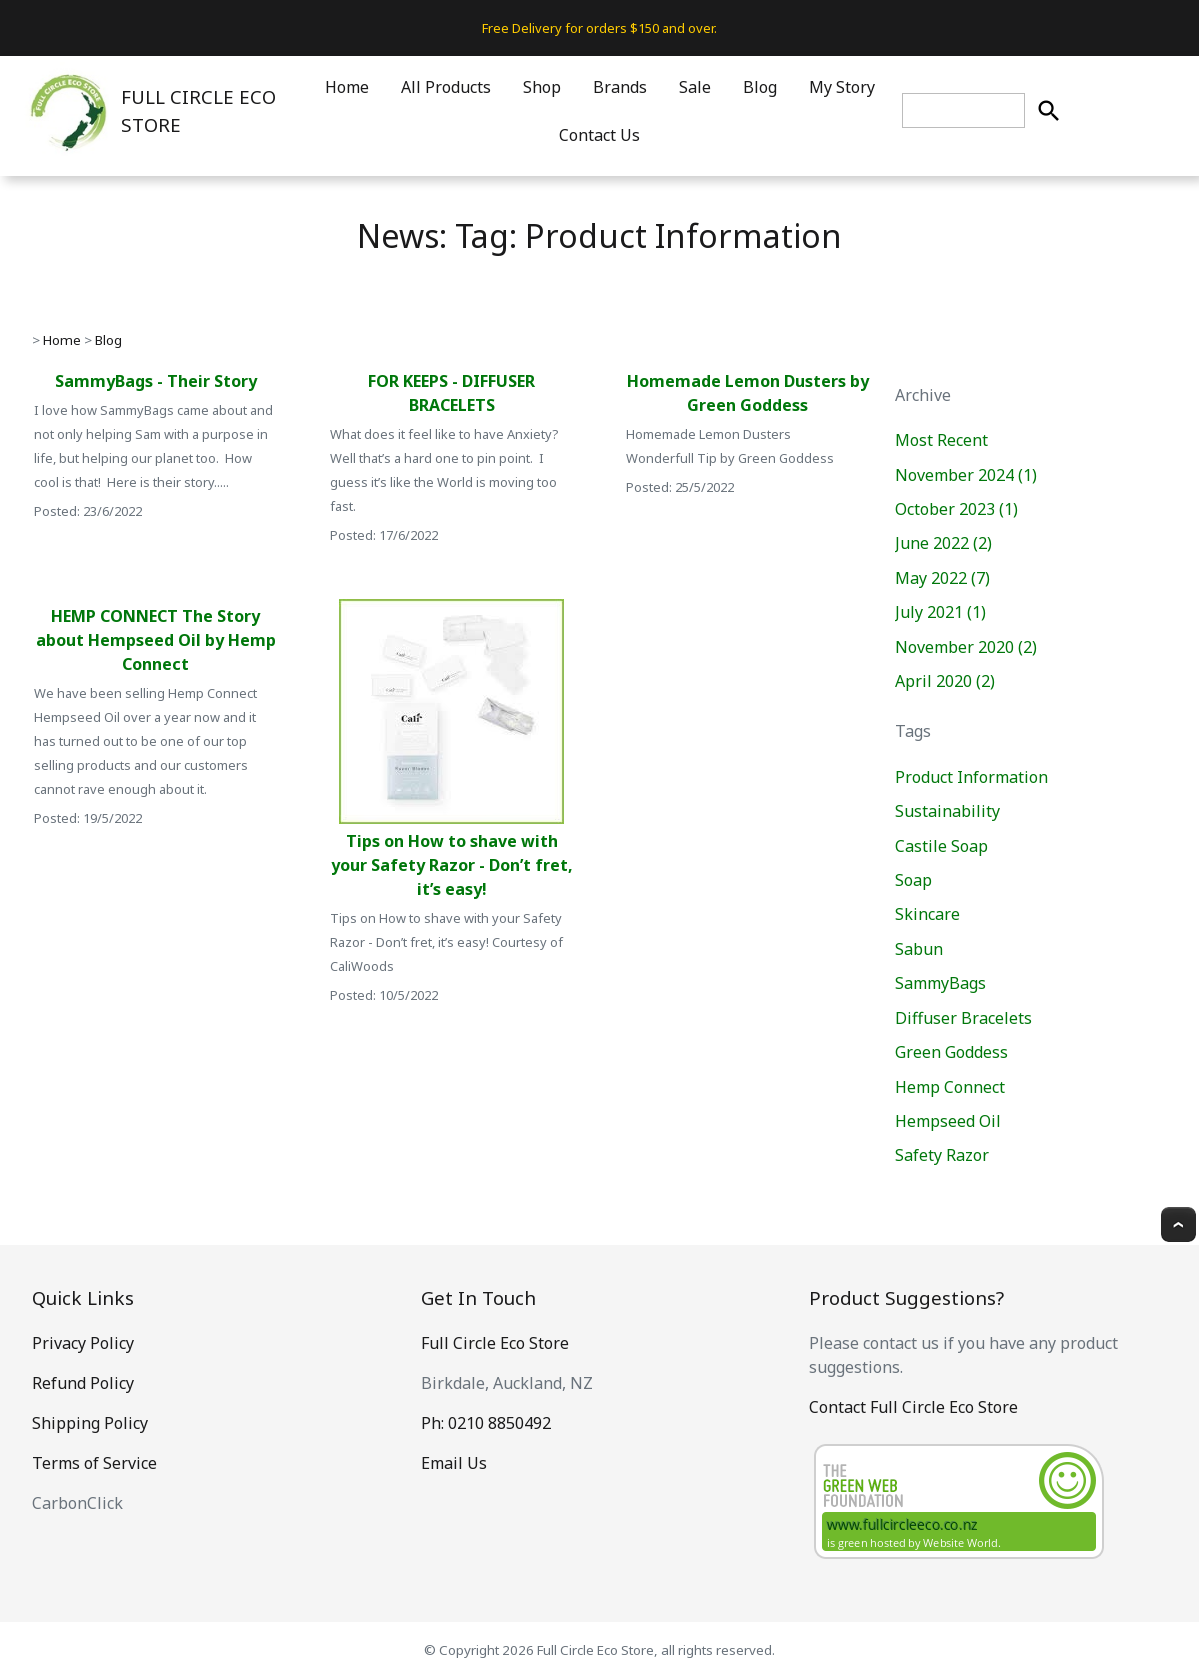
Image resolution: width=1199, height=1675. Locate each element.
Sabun (919, 949)
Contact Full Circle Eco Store (913, 1407)
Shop (542, 87)
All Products (446, 87)
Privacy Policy (83, 1343)
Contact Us (599, 135)
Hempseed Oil (948, 1121)
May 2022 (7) (942, 578)
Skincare (927, 914)
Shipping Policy (90, 1423)
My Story (842, 87)
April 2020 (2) (945, 681)
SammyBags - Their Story (156, 381)
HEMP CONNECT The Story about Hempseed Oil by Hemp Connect (156, 640)
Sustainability (947, 811)
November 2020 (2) (966, 647)
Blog (760, 87)
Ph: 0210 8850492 (486, 1423)
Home (347, 87)
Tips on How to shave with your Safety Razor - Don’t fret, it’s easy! (452, 865)
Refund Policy (83, 1383)
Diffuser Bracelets (963, 1018)
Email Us (454, 1463)
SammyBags (940, 983)
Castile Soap (941, 846)
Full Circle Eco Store (495, 1343)
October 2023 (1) (956, 509)
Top (1178, 1224)
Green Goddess (951, 1052)
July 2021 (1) (940, 612)
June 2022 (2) (943, 543)
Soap (913, 880)
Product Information (971, 777)
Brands (620, 87)
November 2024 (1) (966, 475)
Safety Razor (942, 1155)
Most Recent (941, 440)
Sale (695, 87)
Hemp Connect (950, 1087)
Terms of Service (94, 1463)
